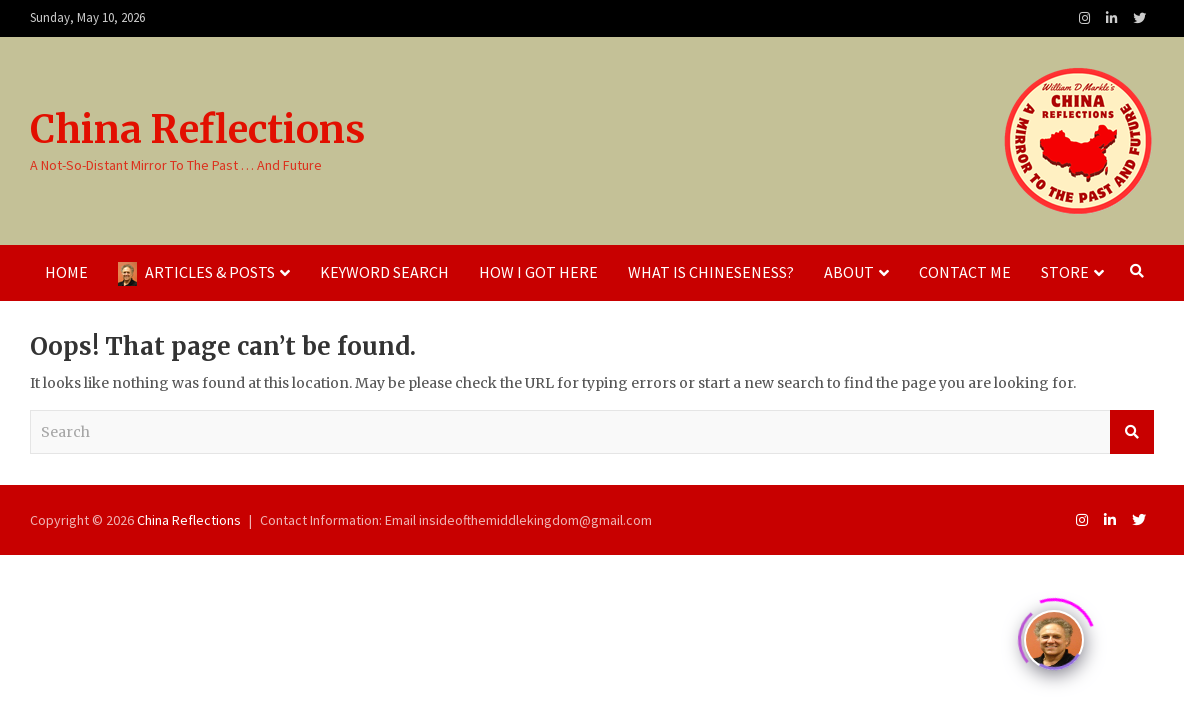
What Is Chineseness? (711, 272)
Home (66, 272)
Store (1065, 272)
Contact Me (965, 272)
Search (1132, 432)
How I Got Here (538, 272)
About (849, 272)
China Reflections (197, 129)
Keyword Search (384, 272)
